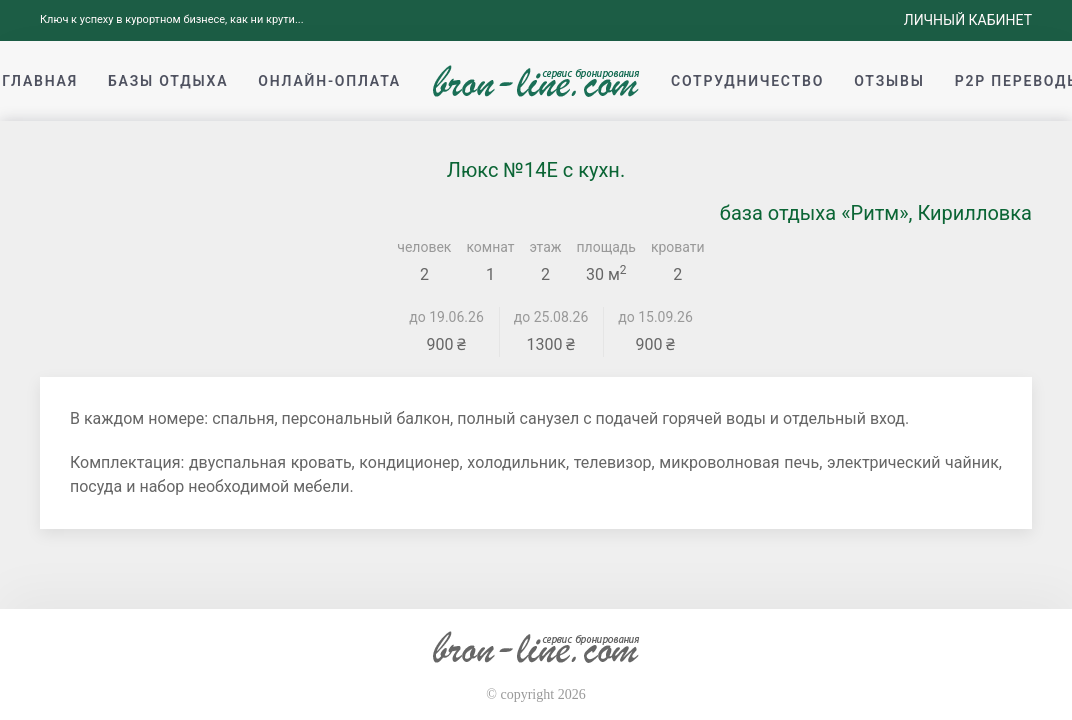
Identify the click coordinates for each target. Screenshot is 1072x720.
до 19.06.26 (446, 317)
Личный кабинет (968, 20)
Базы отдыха (168, 81)
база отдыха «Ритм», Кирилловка (876, 213)
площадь (606, 247)
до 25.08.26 (551, 317)
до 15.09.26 (655, 317)
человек (424, 247)
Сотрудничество (747, 81)
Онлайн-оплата (329, 81)
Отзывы (889, 81)
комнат (490, 247)
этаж (546, 247)
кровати (678, 247)
